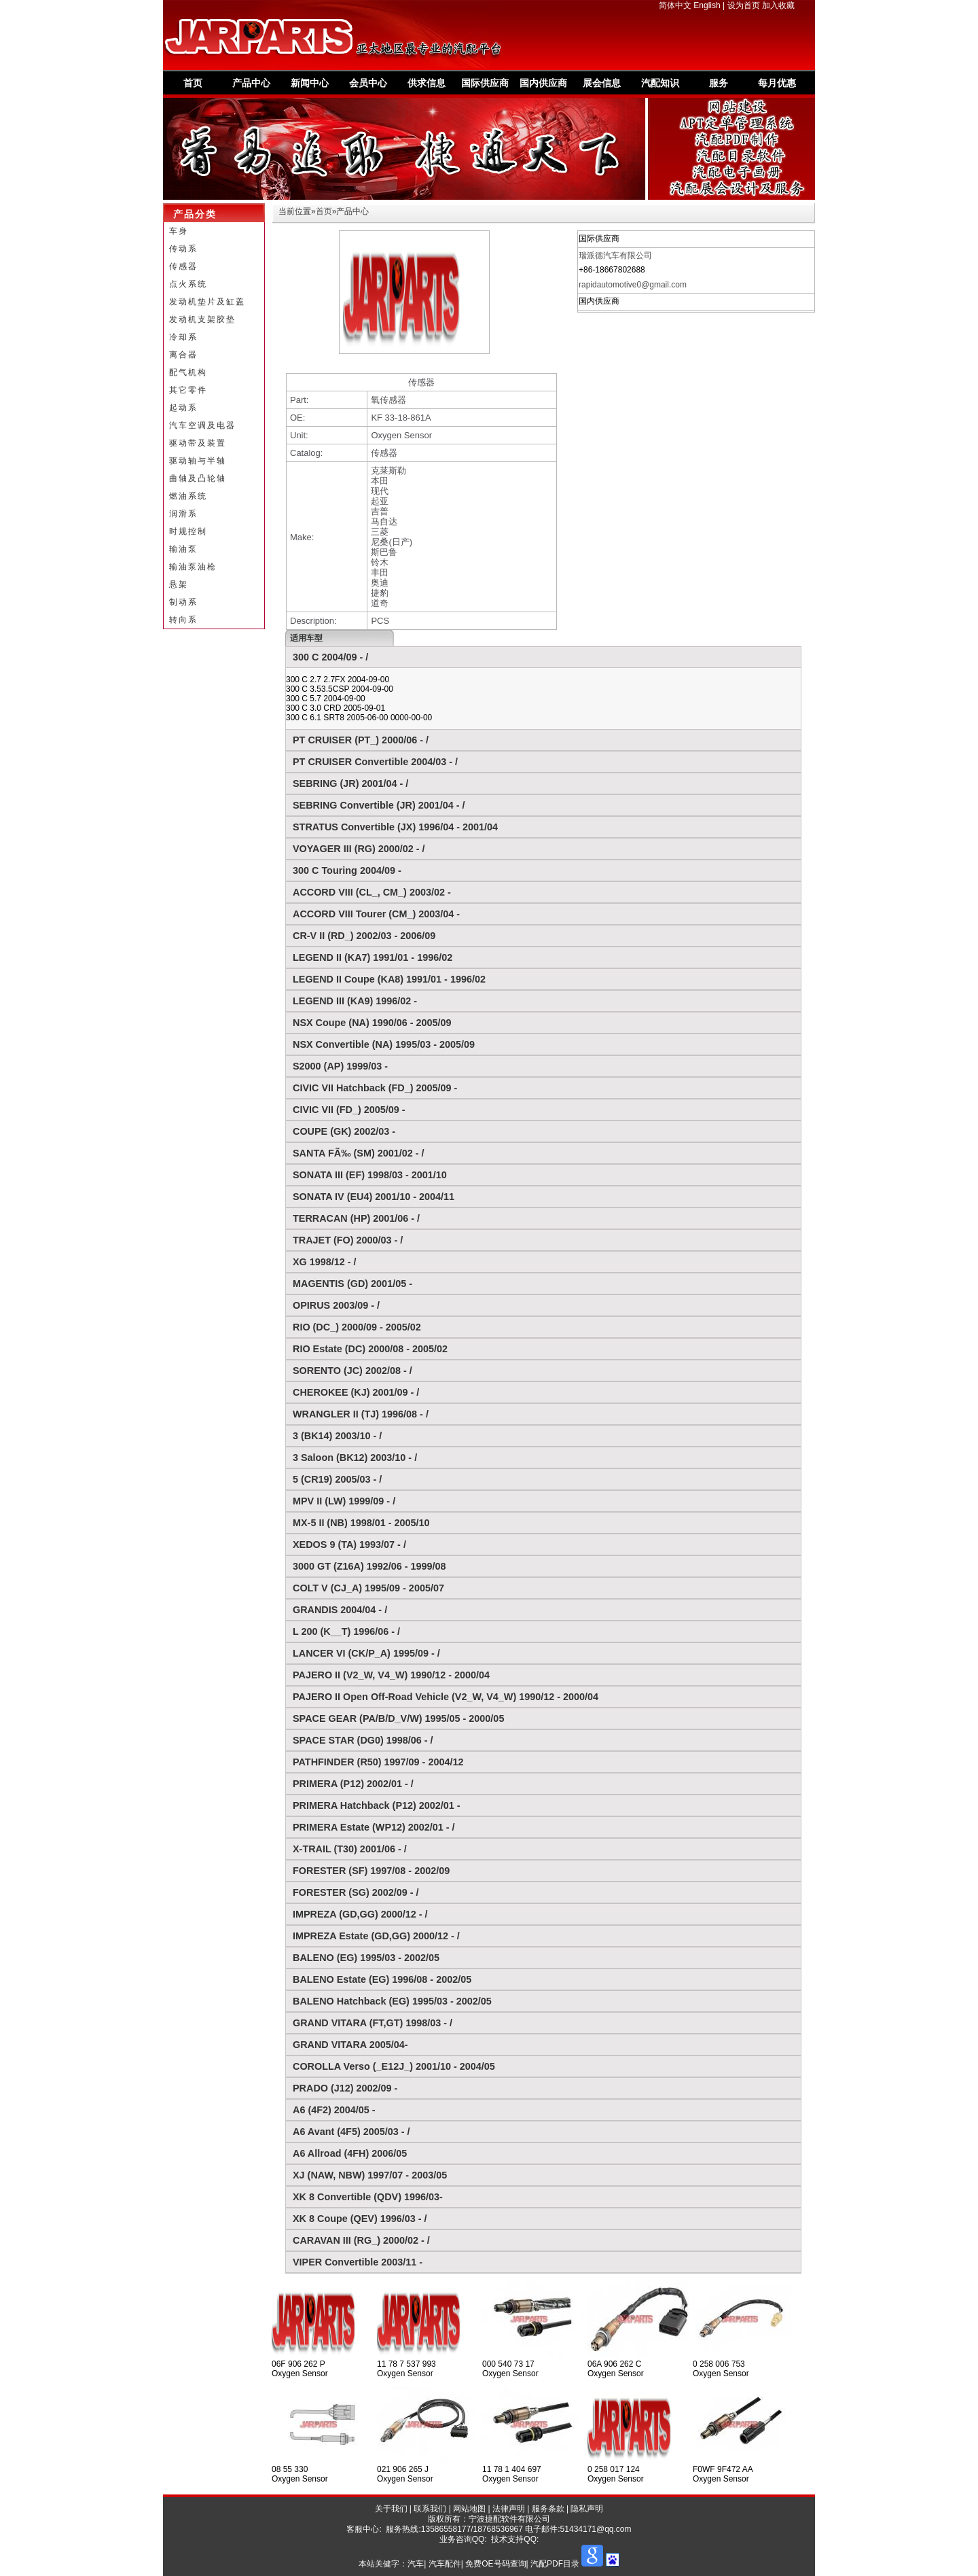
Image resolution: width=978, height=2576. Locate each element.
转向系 (183, 619)
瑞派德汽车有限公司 (615, 255)
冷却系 (183, 337)
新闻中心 (310, 82)
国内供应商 (543, 82)
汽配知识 (660, 82)
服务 (718, 82)
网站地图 (469, 2508)
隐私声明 (586, 2508)
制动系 (183, 602)
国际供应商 (485, 82)
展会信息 (602, 82)
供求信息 (427, 82)
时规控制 (188, 531)
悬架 (178, 584)
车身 (178, 231)
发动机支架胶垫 (202, 319)
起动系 (183, 407)
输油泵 (183, 549)
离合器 (183, 354)
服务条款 (548, 2508)
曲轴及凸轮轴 (197, 478)
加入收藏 (778, 5)
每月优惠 (777, 82)
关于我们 (391, 2508)
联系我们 (430, 2508)
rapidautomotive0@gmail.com (633, 284)
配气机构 (188, 372)
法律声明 (508, 2508)
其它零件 (188, 390)
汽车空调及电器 (202, 425)
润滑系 (183, 513)
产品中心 (251, 82)
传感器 (183, 266)
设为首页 (743, 5)
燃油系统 (188, 496)
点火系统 (188, 284)
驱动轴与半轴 (197, 460)
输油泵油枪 (193, 566)
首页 (192, 82)
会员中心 (368, 82)
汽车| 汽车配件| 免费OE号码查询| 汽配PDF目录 (493, 2564)
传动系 (183, 248)
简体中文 (675, 5)
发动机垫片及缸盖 (207, 301)
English (706, 5)
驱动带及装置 (197, 443)
